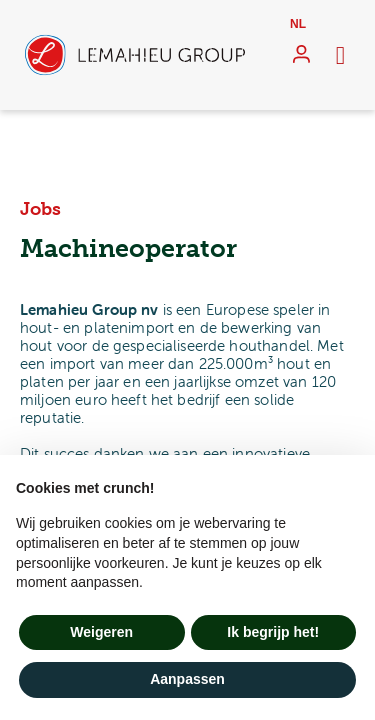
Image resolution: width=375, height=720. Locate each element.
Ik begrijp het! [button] (273, 632)
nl (298, 24)
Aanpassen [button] (187, 679)
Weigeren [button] (101, 632)
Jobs (40, 209)
